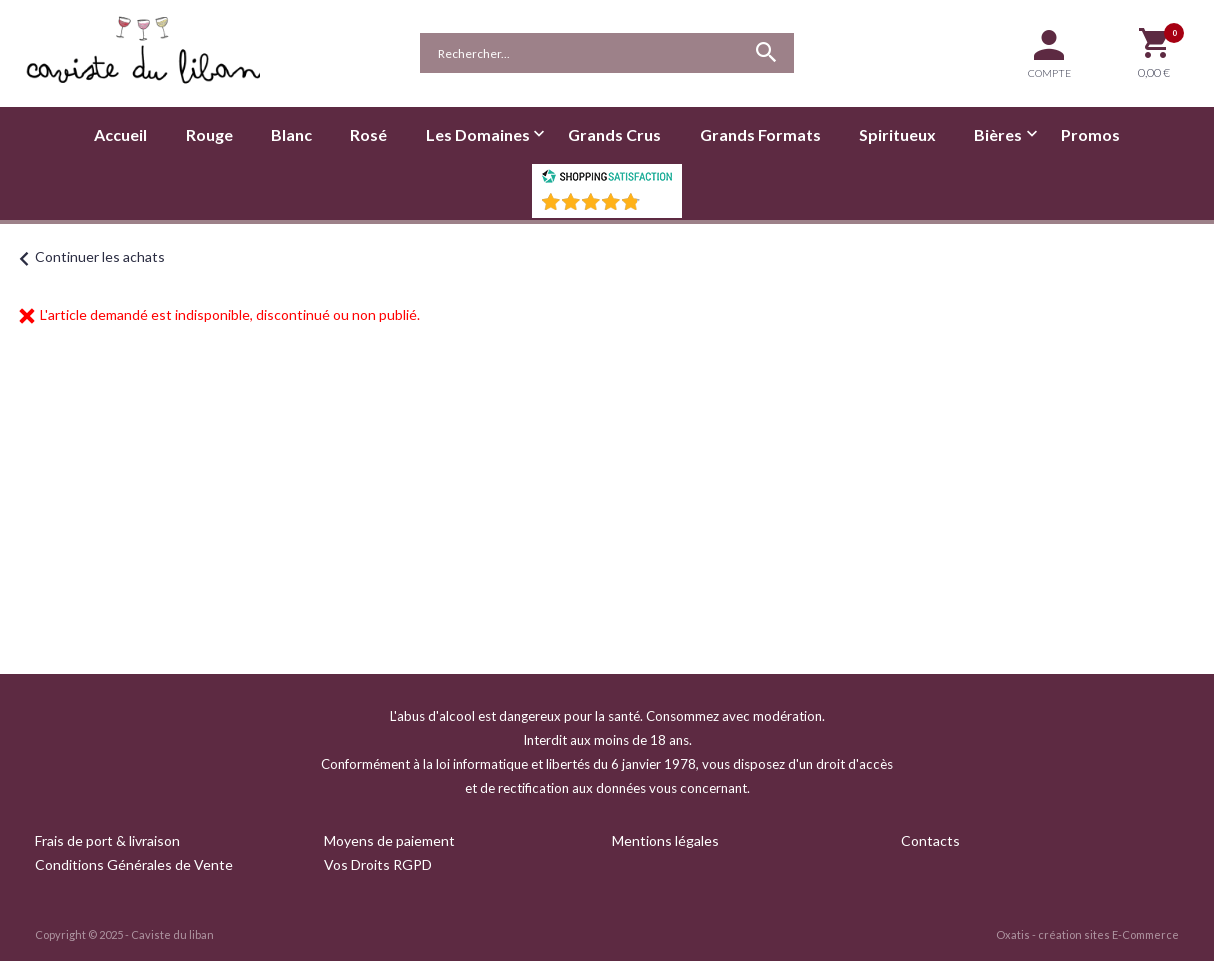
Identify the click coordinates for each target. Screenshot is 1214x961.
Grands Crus (614, 134)
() (659, 207)
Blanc (291, 134)
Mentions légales (665, 840)
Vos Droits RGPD (378, 864)
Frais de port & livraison (107, 840)
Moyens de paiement (389, 840)
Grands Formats (760, 134)
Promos (1090, 134)
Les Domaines (478, 134)
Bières (998, 134)
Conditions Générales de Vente (134, 864)
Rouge (209, 134)
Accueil (120, 134)
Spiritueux (897, 134)
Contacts (930, 840)
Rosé (368, 134)
